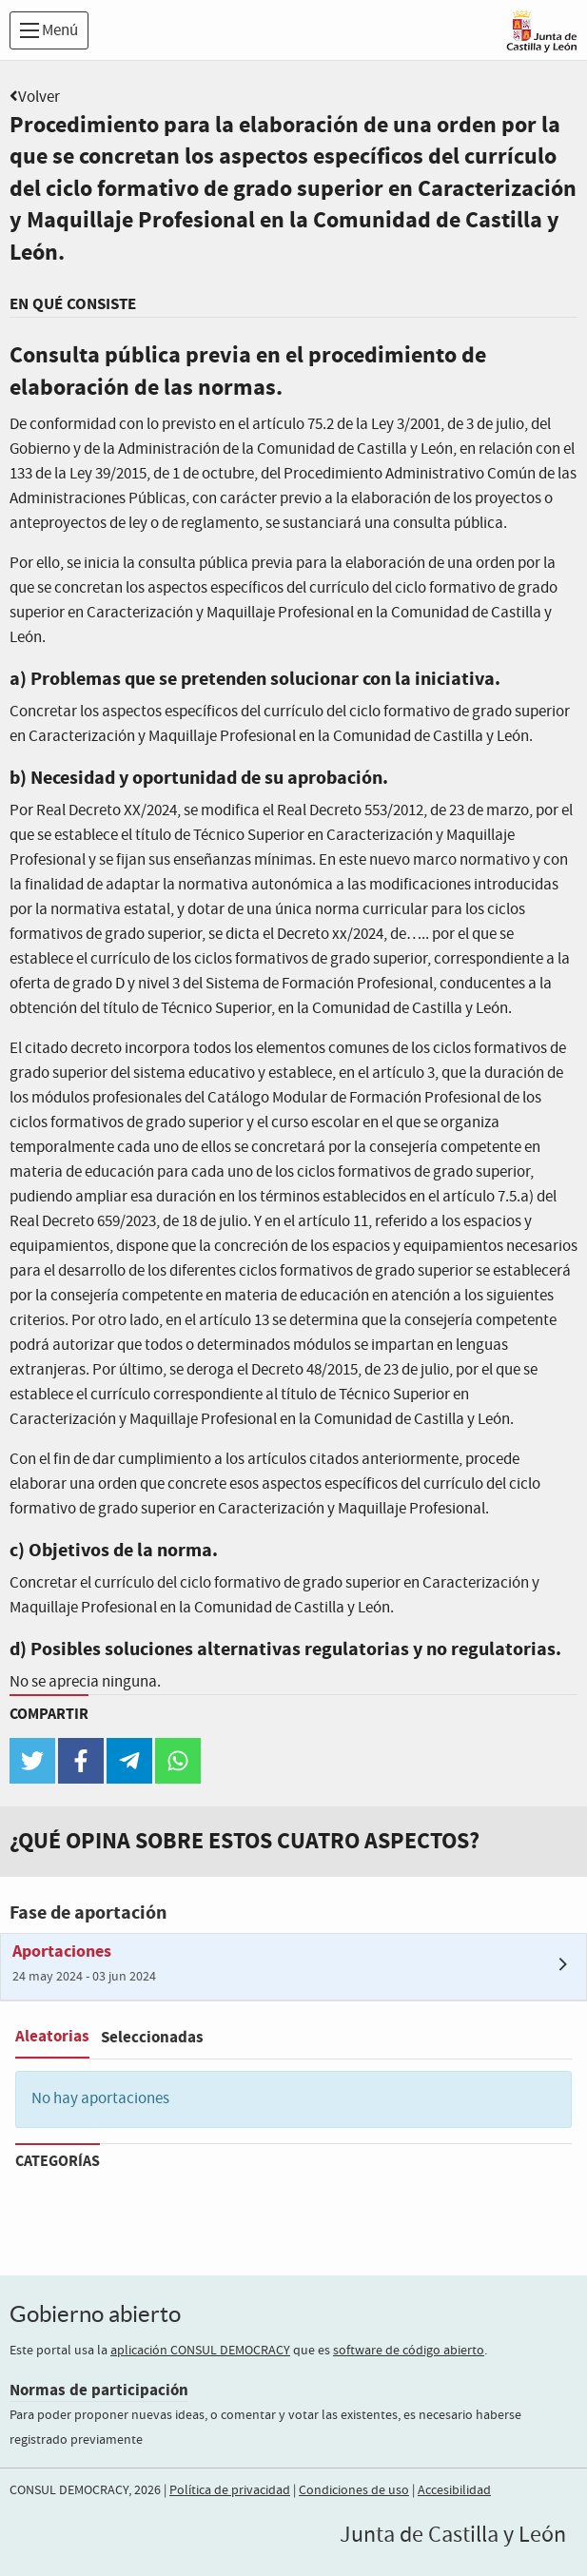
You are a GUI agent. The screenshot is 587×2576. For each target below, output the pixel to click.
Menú (49, 31)
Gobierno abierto (95, 2314)
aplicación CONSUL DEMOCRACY (200, 2350)
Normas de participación (99, 2390)
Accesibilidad (454, 2490)
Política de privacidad (229, 2490)
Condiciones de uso (354, 2490)
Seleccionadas (152, 2037)
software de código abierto (408, 2350)
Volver (39, 97)
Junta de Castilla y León (453, 2535)
